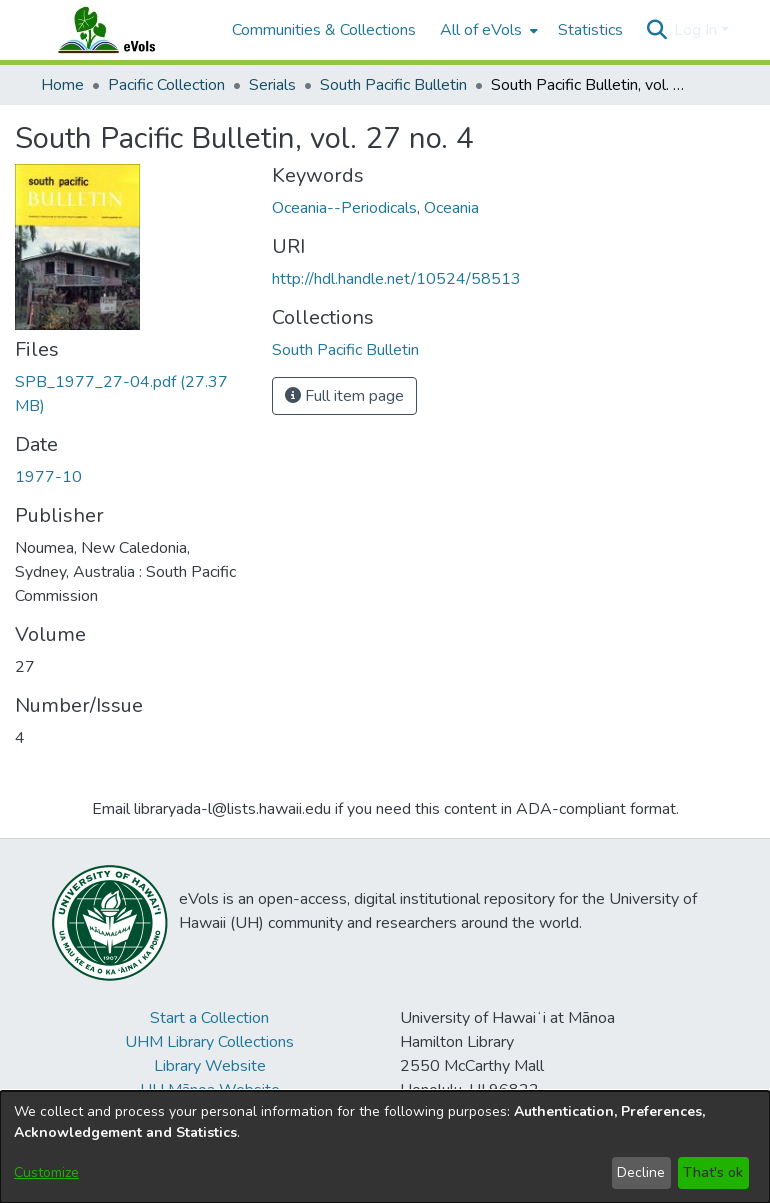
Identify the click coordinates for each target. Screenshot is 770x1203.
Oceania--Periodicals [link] (344, 208)
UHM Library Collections (209, 1042)
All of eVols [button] (481, 30)
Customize (46, 1172)
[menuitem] (487, 30)
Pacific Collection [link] (166, 85)
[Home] (126, 30)
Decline (641, 1172)
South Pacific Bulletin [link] (393, 85)
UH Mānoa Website (210, 1090)
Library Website (210, 1066)
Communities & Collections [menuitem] (324, 30)
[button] (656, 30)
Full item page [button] (344, 396)
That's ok (713, 1172)
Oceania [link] (451, 208)
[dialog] (385, 1147)
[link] (345, 350)
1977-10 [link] (48, 477)
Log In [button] (697, 30)
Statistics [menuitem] (590, 30)
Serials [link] (272, 85)
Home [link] (62, 85)
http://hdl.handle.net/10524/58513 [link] (396, 279)
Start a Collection (209, 1018)
